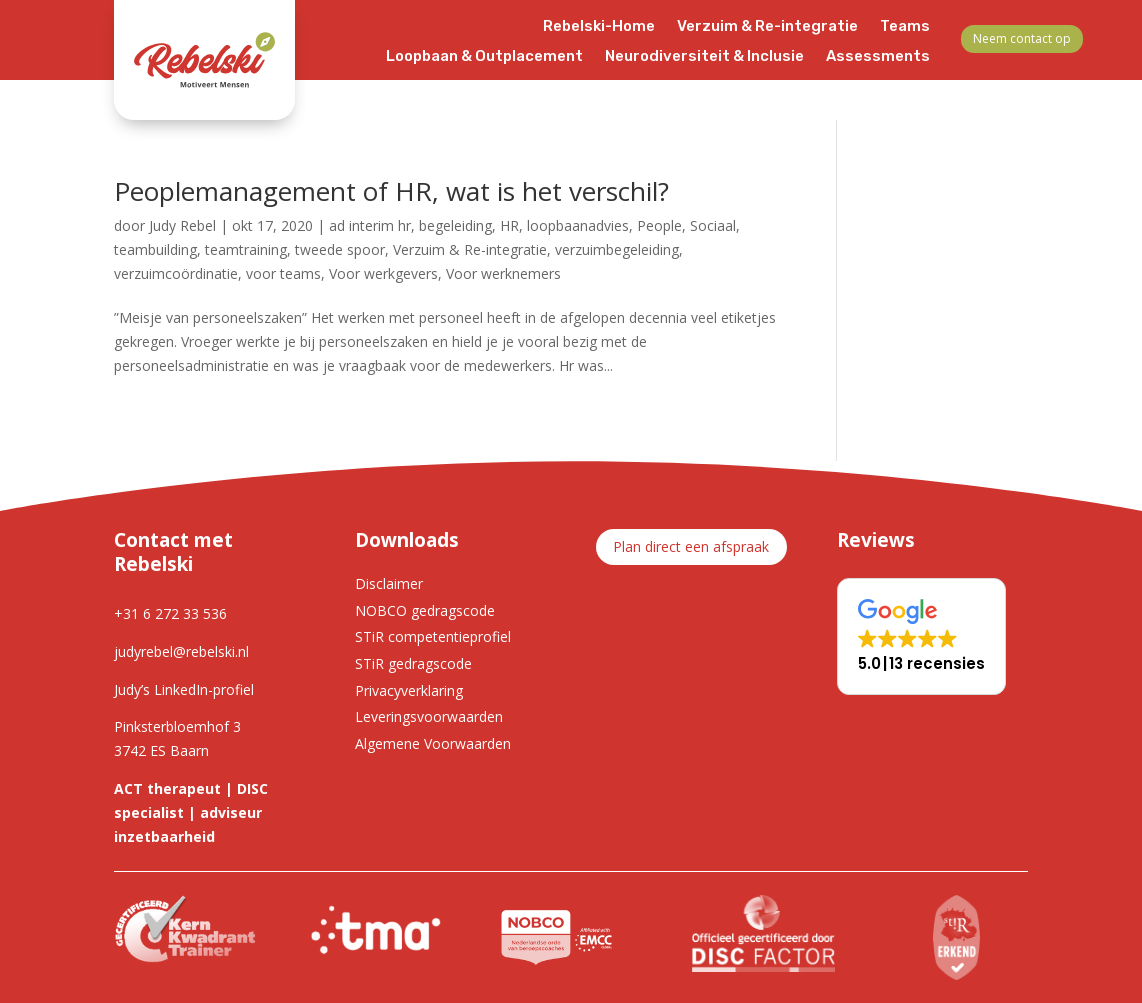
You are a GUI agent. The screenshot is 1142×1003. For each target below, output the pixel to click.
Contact (899, 87)
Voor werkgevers (383, 273)
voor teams (283, 273)
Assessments (878, 57)
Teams (905, 27)
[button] (921, 636)
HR (509, 225)
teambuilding (155, 249)
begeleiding (455, 225)
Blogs (584, 87)
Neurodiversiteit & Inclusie (704, 57)
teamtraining (246, 249)
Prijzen (653, 87)
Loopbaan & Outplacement (484, 57)
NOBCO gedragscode (425, 610)
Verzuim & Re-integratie (767, 27)
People (659, 225)
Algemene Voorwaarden (433, 743)
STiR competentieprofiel (433, 636)
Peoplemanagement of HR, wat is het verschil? (391, 191)
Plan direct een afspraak (691, 546)
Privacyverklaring (409, 690)
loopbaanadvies (578, 225)
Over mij (815, 87)
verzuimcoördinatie (176, 273)
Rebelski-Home (599, 27)
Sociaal (713, 225)
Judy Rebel (182, 225)
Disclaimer (389, 583)
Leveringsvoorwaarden (429, 716)
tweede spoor (340, 249)
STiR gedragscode (413, 663)
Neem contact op (1022, 38)
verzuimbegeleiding (617, 249)
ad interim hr (370, 225)
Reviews (732, 87)
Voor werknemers (503, 273)
